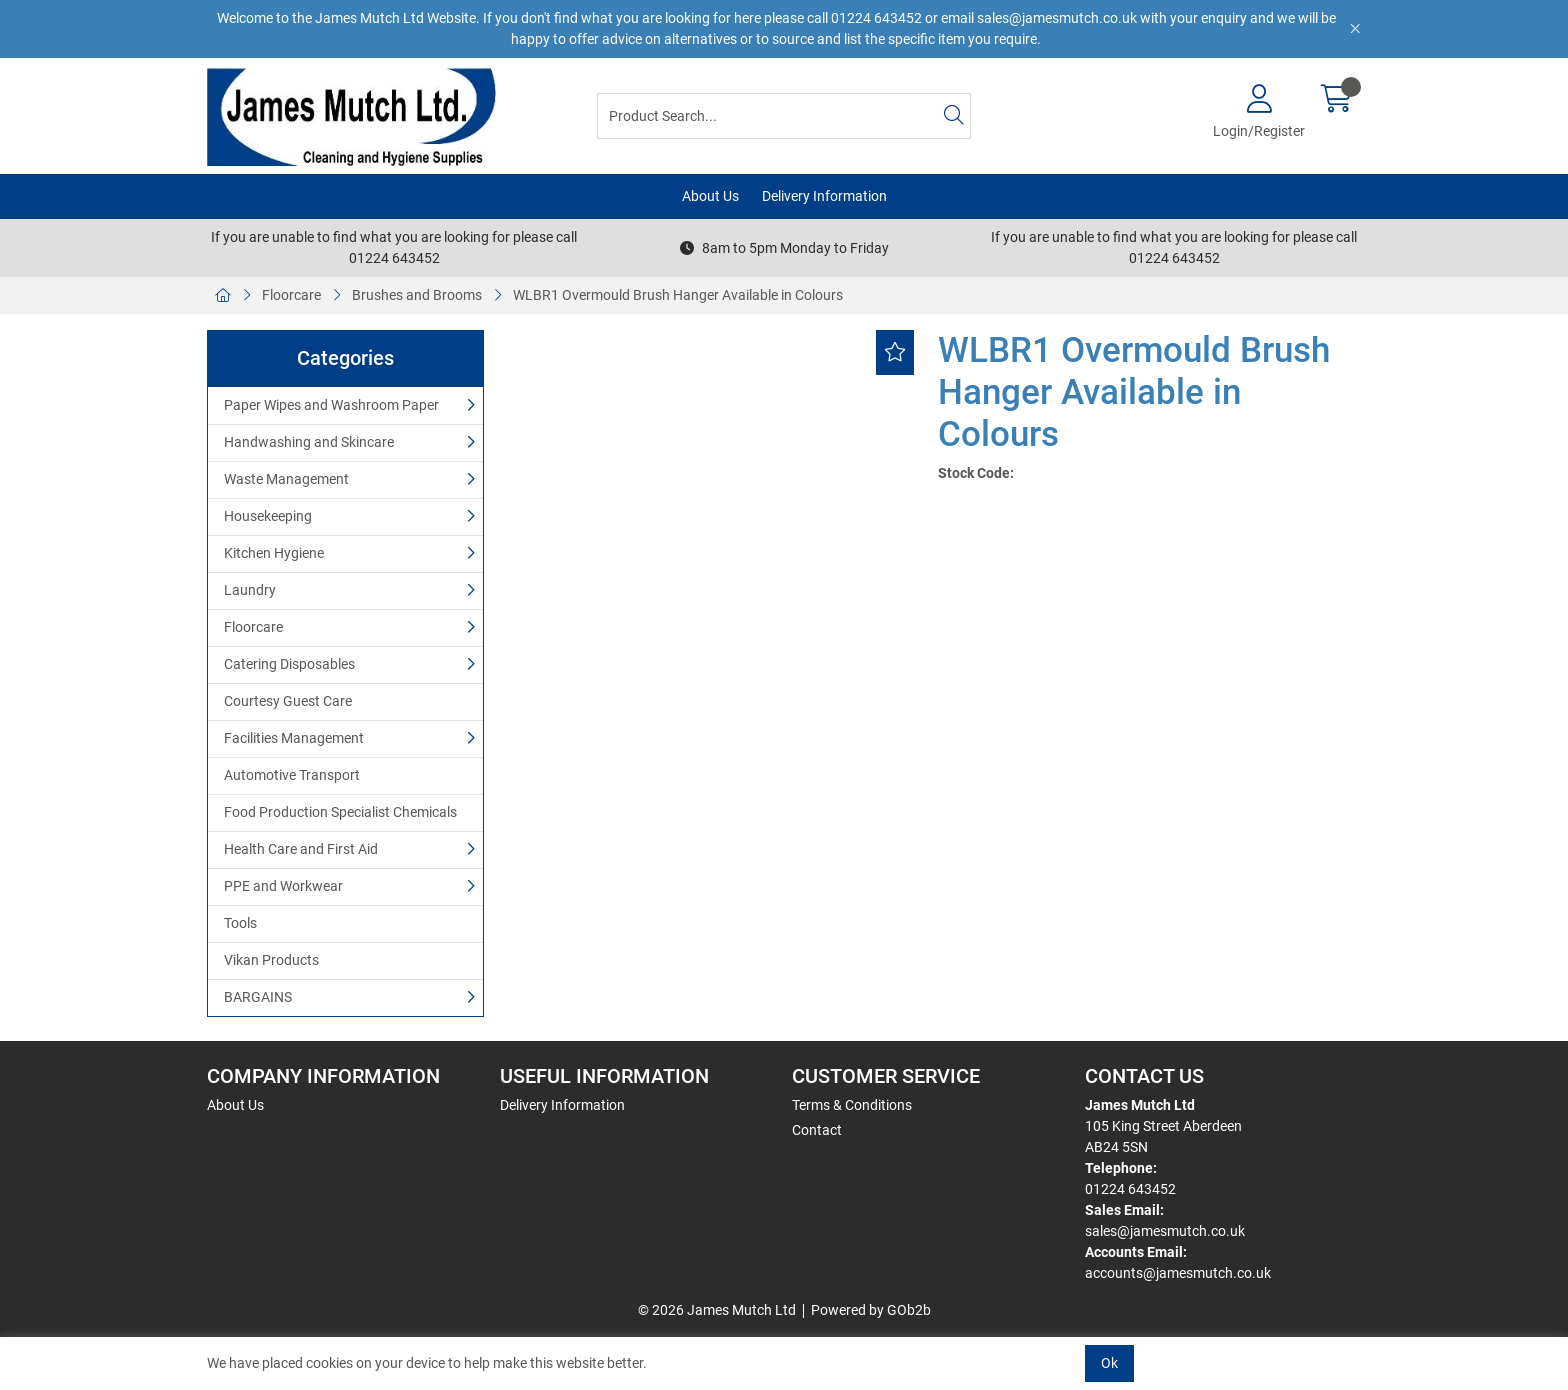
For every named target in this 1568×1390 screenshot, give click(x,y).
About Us (710, 196)
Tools (240, 923)
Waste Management (286, 479)
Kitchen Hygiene (274, 553)
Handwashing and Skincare (309, 442)
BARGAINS (258, 997)
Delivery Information (824, 196)
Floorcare (291, 295)
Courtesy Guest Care (288, 701)
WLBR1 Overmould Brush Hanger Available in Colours (678, 295)
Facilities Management (294, 738)
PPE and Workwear (283, 886)
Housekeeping (268, 516)
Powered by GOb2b (871, 1310)
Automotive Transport (292, 775)
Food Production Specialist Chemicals (340, 812)
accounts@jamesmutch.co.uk (1178, 1273)
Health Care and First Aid (301, 849)
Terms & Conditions (852, 1105)
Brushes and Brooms (417, 295)
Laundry (250, 590)
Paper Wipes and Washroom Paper (331, 405)
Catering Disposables (289, 664)
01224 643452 (1130, 1189)
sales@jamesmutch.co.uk (1165, 1231)
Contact (817, 1130)
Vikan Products (271, 960)
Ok (1109, 1363)
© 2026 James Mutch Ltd (717, 1310)
